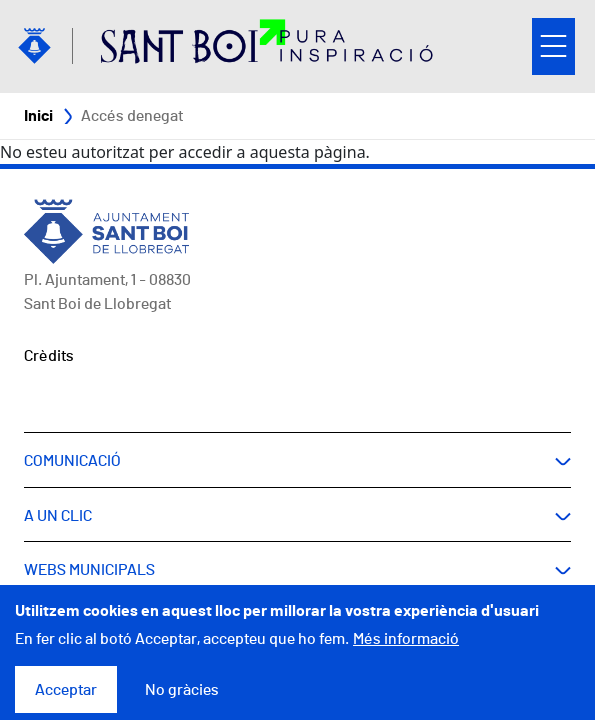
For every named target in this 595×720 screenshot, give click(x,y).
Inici (38, 116)
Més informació (406, 650)
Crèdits (49, 356)
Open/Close (553, 46)
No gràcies (182, 701)
